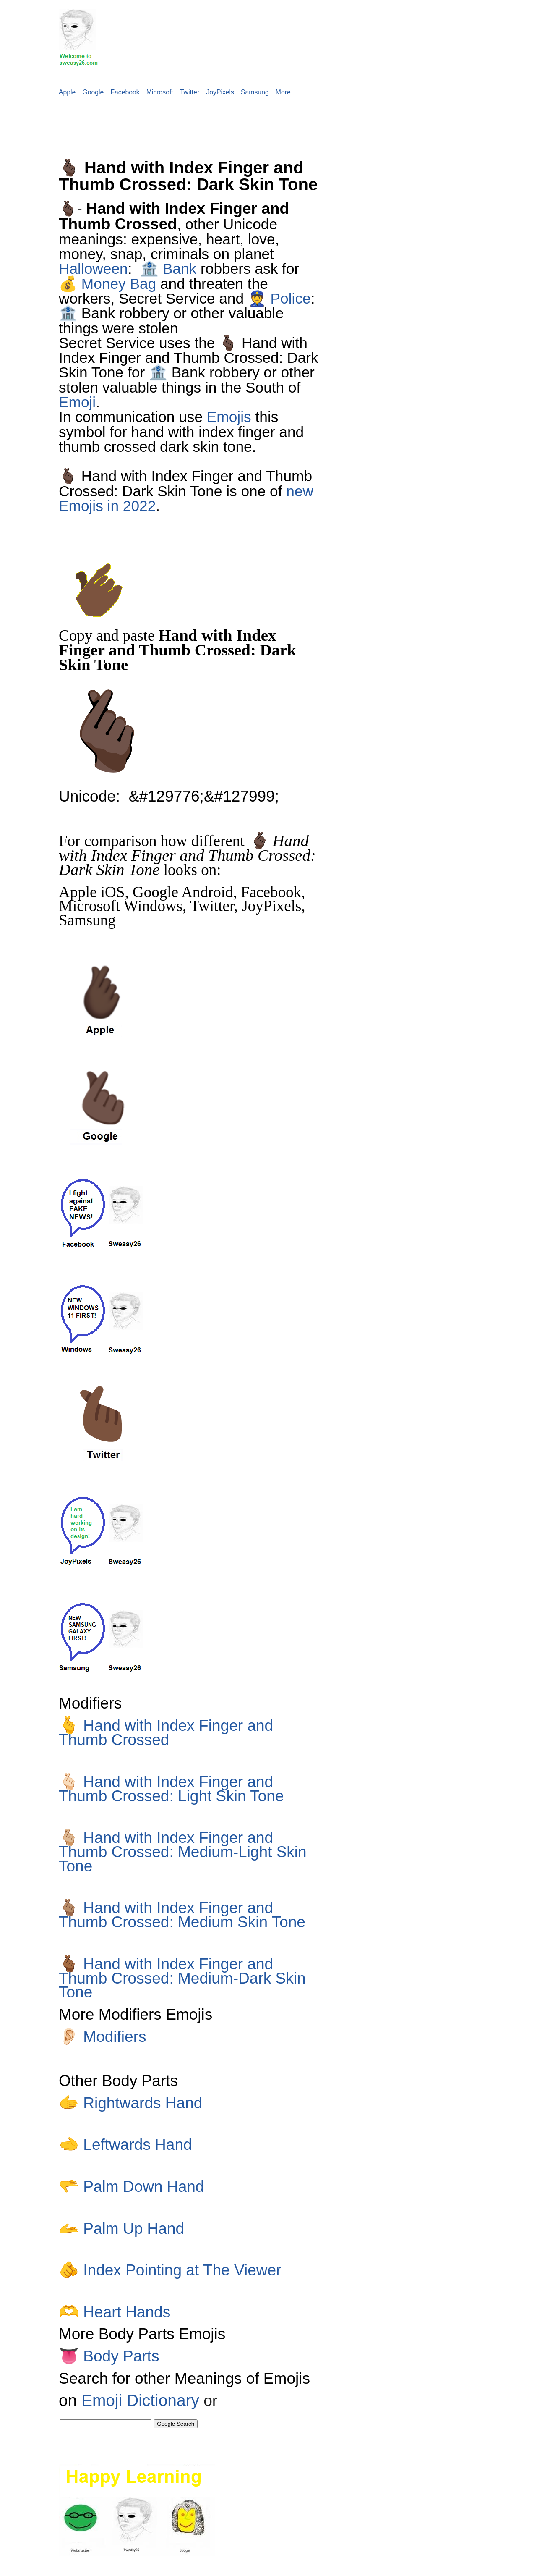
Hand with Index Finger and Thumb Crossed (166, 1732)
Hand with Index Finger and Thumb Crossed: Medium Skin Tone (182, 1915)
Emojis (229, 417)
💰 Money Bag (107, 283)
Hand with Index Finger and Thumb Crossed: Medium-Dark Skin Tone (182, 1978)
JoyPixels (220, 92)
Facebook (124, 92)
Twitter (189, 92)
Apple (67, 92)
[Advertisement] (152, 122)
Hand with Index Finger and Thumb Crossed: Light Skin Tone (171, 1789)
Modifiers (102, 2036)
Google (93, 92)
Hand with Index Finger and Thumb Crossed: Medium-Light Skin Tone (183, 1852)
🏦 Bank (168, 268)
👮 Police (279, 298)
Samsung (255, 92)
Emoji (77, 402)
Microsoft (159, 92)
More (283, 92)
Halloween (93, 268)
